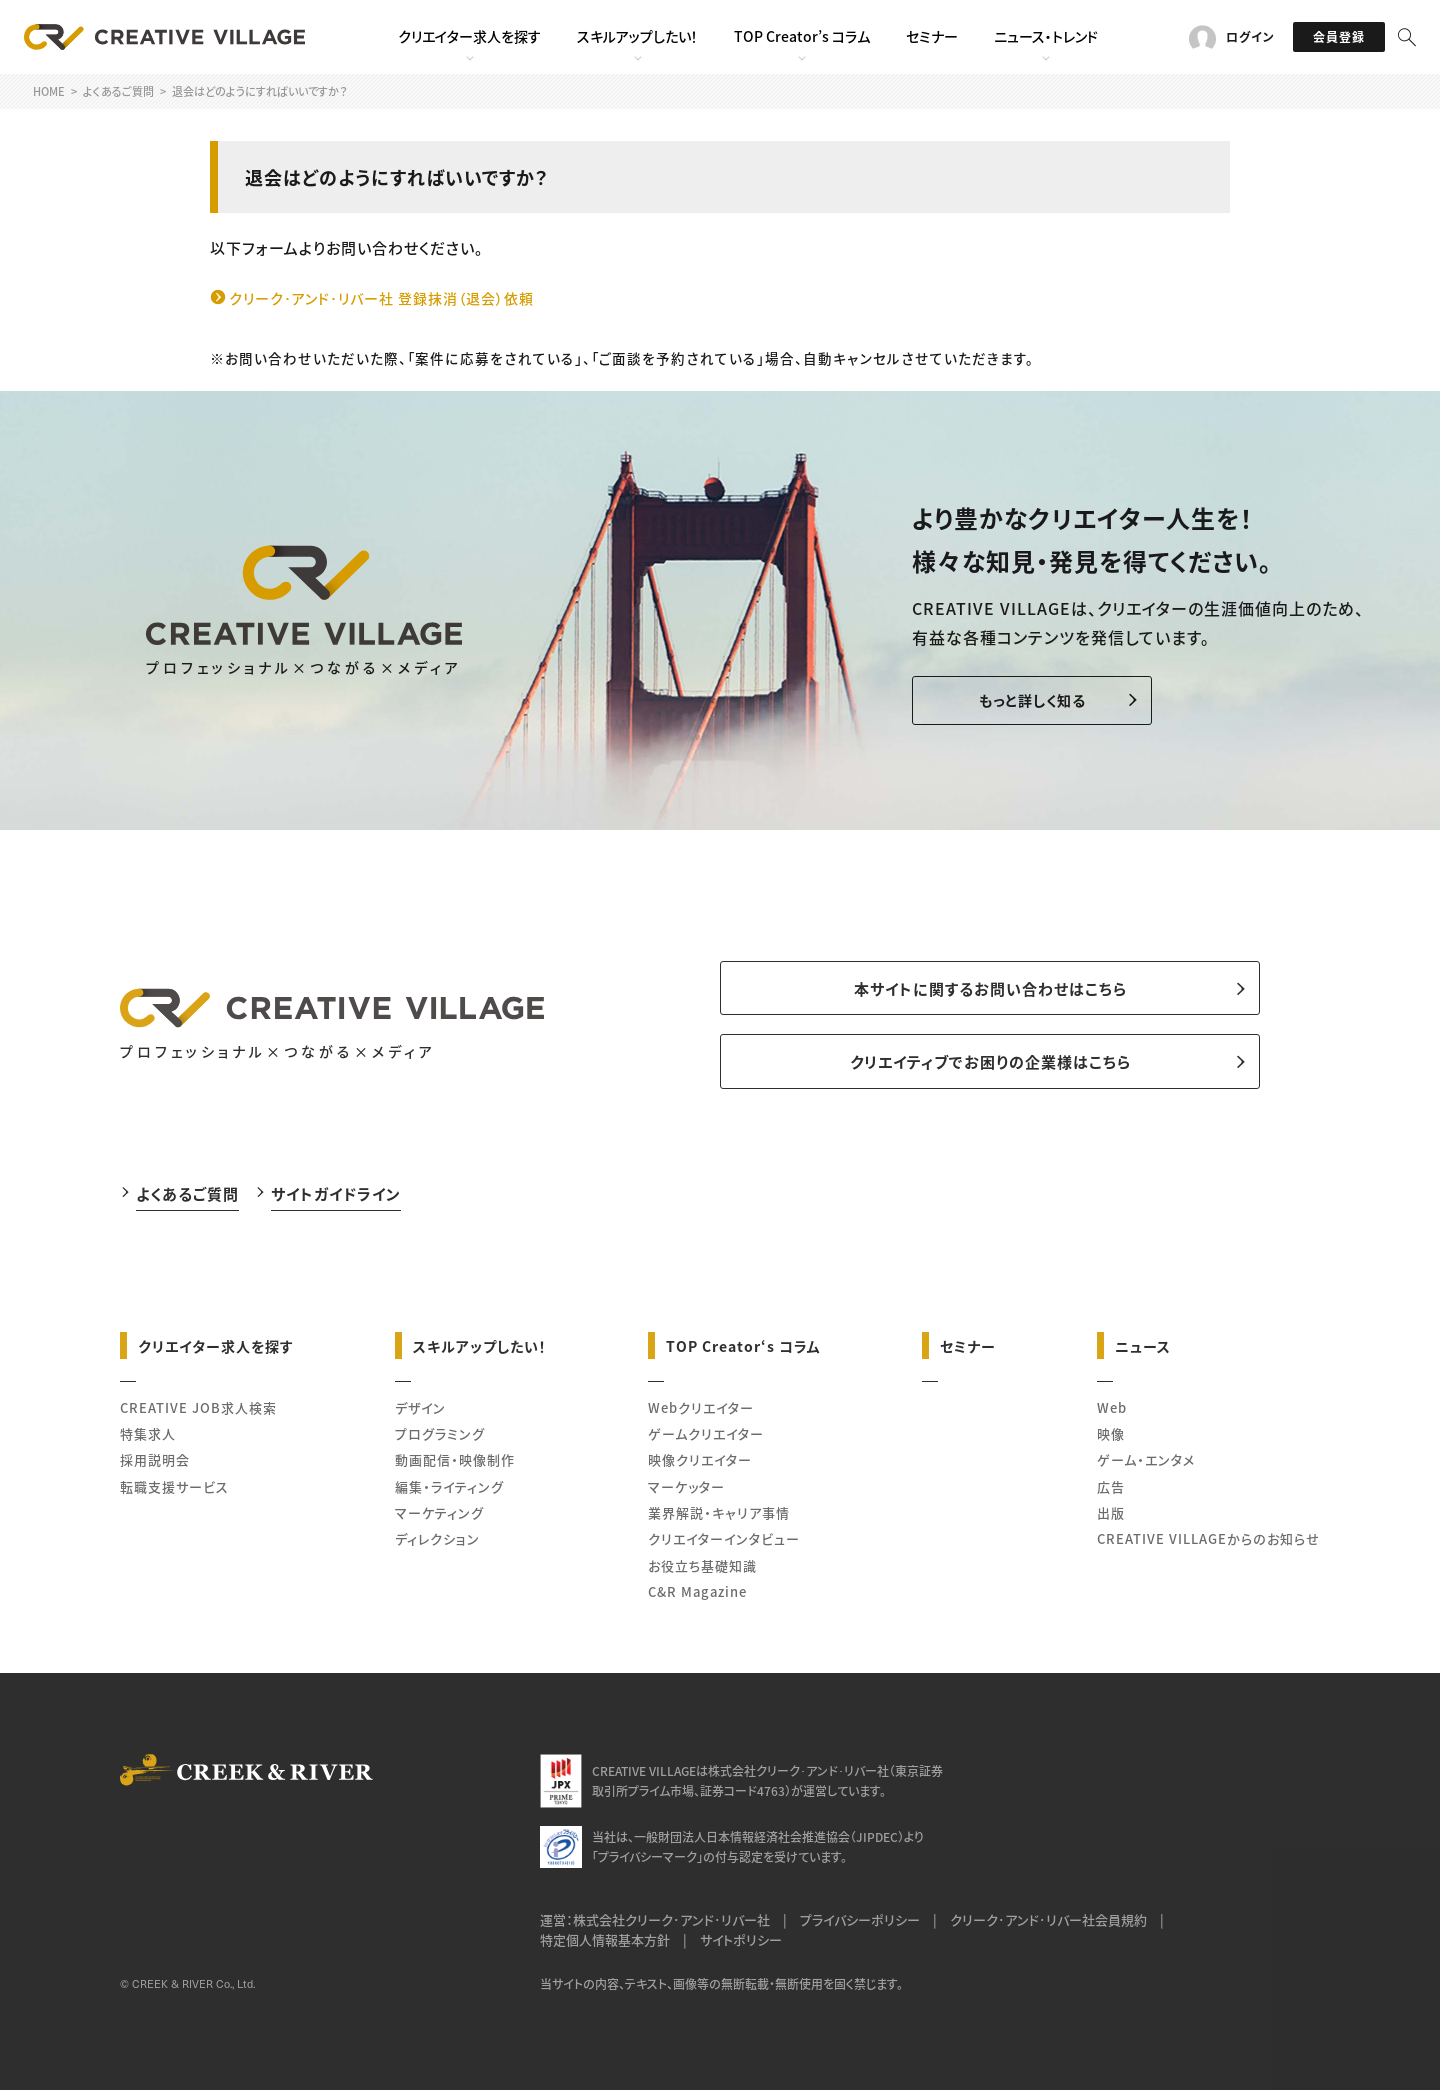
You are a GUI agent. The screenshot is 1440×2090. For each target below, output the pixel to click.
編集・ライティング (449, 1486)
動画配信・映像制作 (455, 1459)
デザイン (420, 1407)
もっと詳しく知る (1032, 700)
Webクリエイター (701, 1407)
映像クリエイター (700, 1459)
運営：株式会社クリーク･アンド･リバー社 (655, 1919)
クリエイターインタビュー (724, 1538)
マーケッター (686, 1486)
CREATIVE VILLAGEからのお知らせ (1208, 1538)
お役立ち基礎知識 (702, 1565)
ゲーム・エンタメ (1146, 1459)
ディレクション (437, 1538)
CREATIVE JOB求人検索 (198, 1407)
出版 (1111, 1512)
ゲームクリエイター (706, 1433)
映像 (1111, 1433)
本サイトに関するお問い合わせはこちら (990, 988)
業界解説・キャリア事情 (719, 1512)
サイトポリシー (741, 1939)
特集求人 (148, 1433)
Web (1112, 1407)
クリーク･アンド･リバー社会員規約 (1048, 1919)
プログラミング (440, 1433)
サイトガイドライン (336, 1193)
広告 (1111, 1486)
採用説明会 (155, 1459)
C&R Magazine (697, 1591)
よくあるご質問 (187, 1193)
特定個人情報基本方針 (605, 1939)
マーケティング (439, 1512)
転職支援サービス (174, 1486)
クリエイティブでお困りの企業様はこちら (990, 1061)
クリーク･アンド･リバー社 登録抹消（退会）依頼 (381, 298)
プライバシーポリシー (860, 1919)
